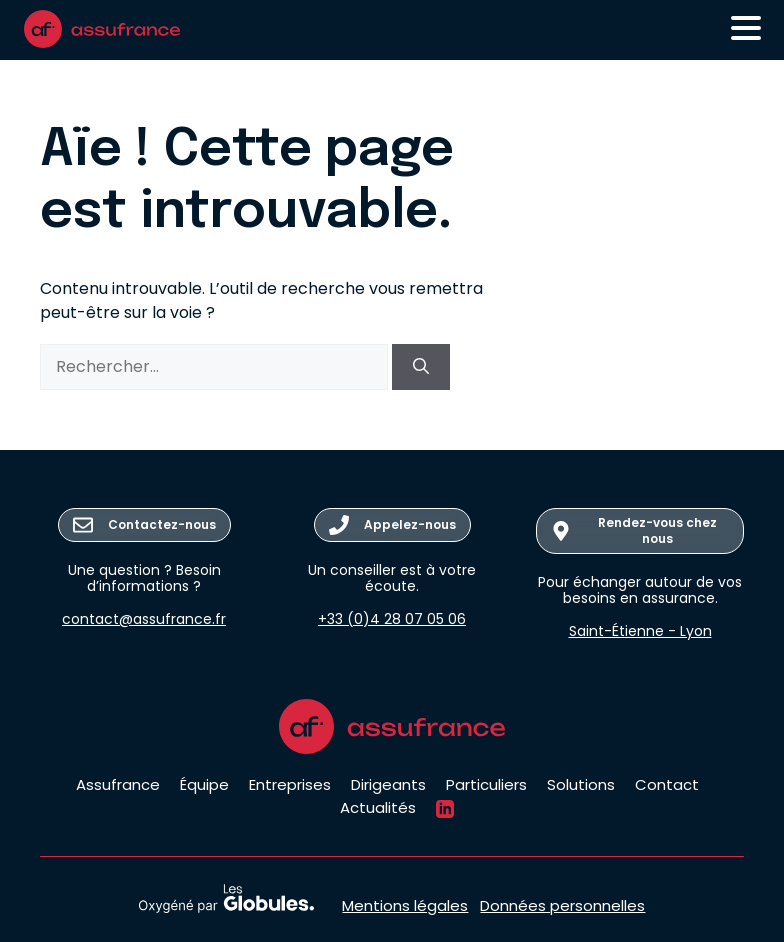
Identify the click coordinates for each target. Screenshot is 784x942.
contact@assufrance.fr (144, 619)
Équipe (204, 784)
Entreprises (290, 784)
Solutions (581, 784)
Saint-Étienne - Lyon (640, 631)
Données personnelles (562, 905)
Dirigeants (388, 784)
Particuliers (486, 784)
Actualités (378, 807)
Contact (667, 784)
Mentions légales (405, 905)
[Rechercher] (421, 367)
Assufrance (118, 784)
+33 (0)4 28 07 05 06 (392, 619)
